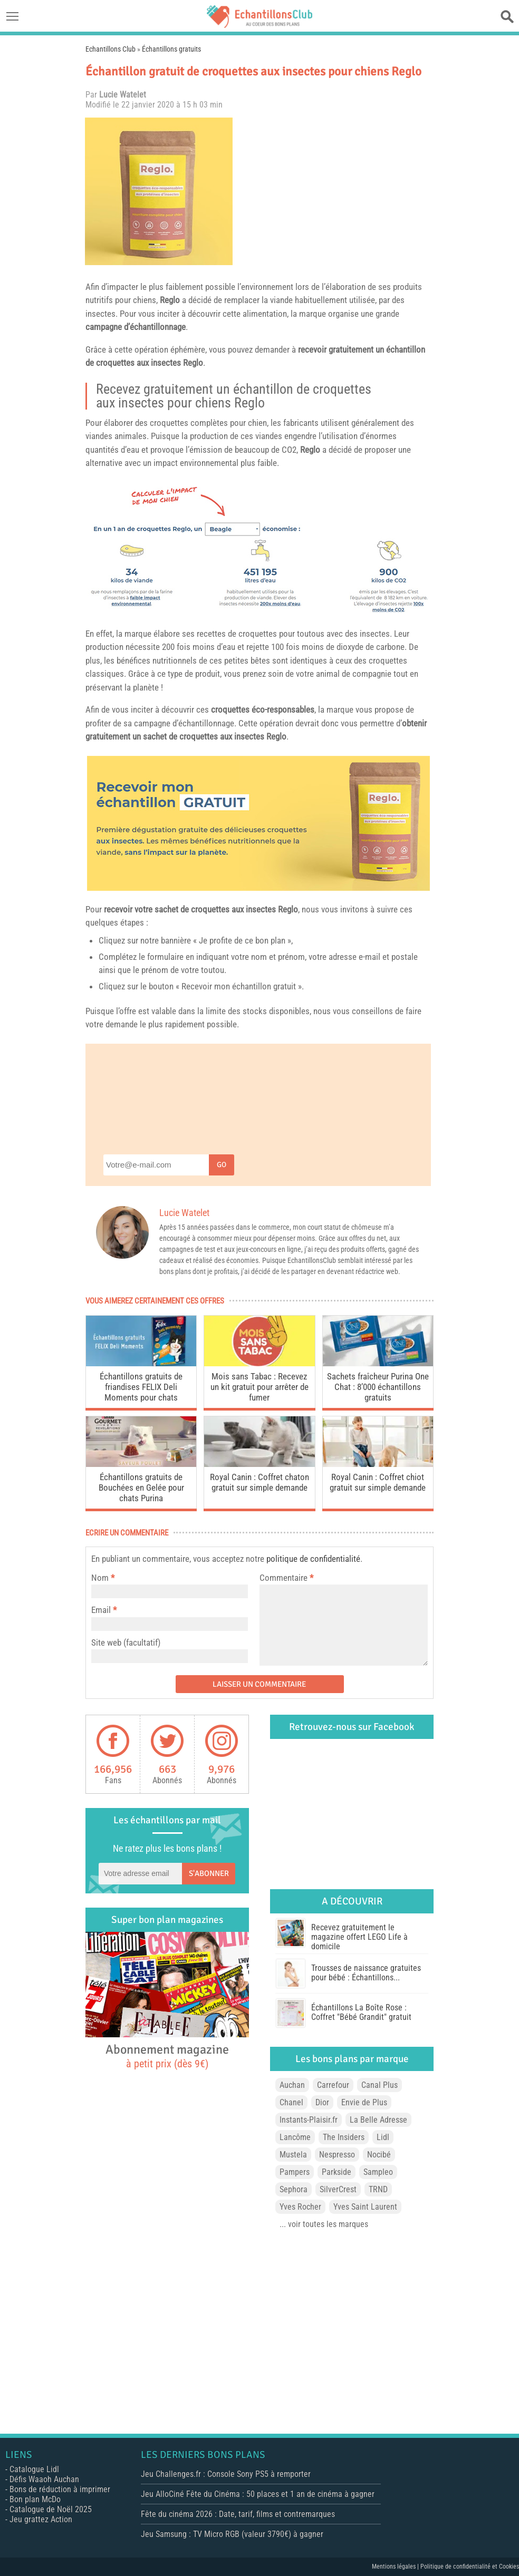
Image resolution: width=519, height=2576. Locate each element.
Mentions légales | (396, 2566)
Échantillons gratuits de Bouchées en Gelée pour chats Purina (141, 1487)
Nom (100, 1577)
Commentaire (286, 1577)
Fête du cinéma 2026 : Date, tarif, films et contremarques (238, 2514)
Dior (322, 2102)
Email (101, 1610)
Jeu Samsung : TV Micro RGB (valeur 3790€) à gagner (232, 2534)
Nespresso (337, 2155)
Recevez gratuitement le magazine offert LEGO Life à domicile (359, 1936)
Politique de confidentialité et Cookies (469, 2566)
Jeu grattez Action (40, 2519)
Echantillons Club (110, 49)
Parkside (336, 2172)
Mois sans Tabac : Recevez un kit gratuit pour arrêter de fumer (259, 1387)
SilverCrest (338, 2189)
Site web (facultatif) (125, 1642)
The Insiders (343, 2137)
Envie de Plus (364, 2102)
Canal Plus (379, 2085)
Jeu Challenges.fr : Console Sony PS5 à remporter (226, 2474)
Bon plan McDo (35, 2499)
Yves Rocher (300, 2207)
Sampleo (378, 2172)
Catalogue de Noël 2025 (50, 2509)
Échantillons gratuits (171, 49)
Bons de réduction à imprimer (59, 2489)
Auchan (292, 2085)
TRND (378, 2189)
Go (221, 1164)
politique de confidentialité (313, 1558)
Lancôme (295, 2137)
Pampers (295, 2172)
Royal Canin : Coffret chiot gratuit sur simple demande (378, 1482)
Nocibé (379, 2155)
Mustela (293, 2155)
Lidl (383, 2137)
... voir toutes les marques (324, 2224)
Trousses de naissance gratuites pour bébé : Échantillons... (366, 1972)
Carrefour (333, 2085)
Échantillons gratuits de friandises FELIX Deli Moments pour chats (141, 1387)
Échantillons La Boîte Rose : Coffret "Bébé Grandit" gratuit (361, 2012)
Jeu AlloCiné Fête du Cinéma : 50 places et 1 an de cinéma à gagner (257, 2494)
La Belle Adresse (378, 2120)
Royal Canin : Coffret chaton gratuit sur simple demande (259, 1482)
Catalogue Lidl (34, 2469)
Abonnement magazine (167, 2056)
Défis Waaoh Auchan (44, 2479)
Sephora (293, 2189)
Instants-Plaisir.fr (309, 2120)
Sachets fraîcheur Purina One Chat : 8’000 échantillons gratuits (378, 1387)
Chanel (291, 2102)
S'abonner (209, 1873)
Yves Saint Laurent (365, 2207)
